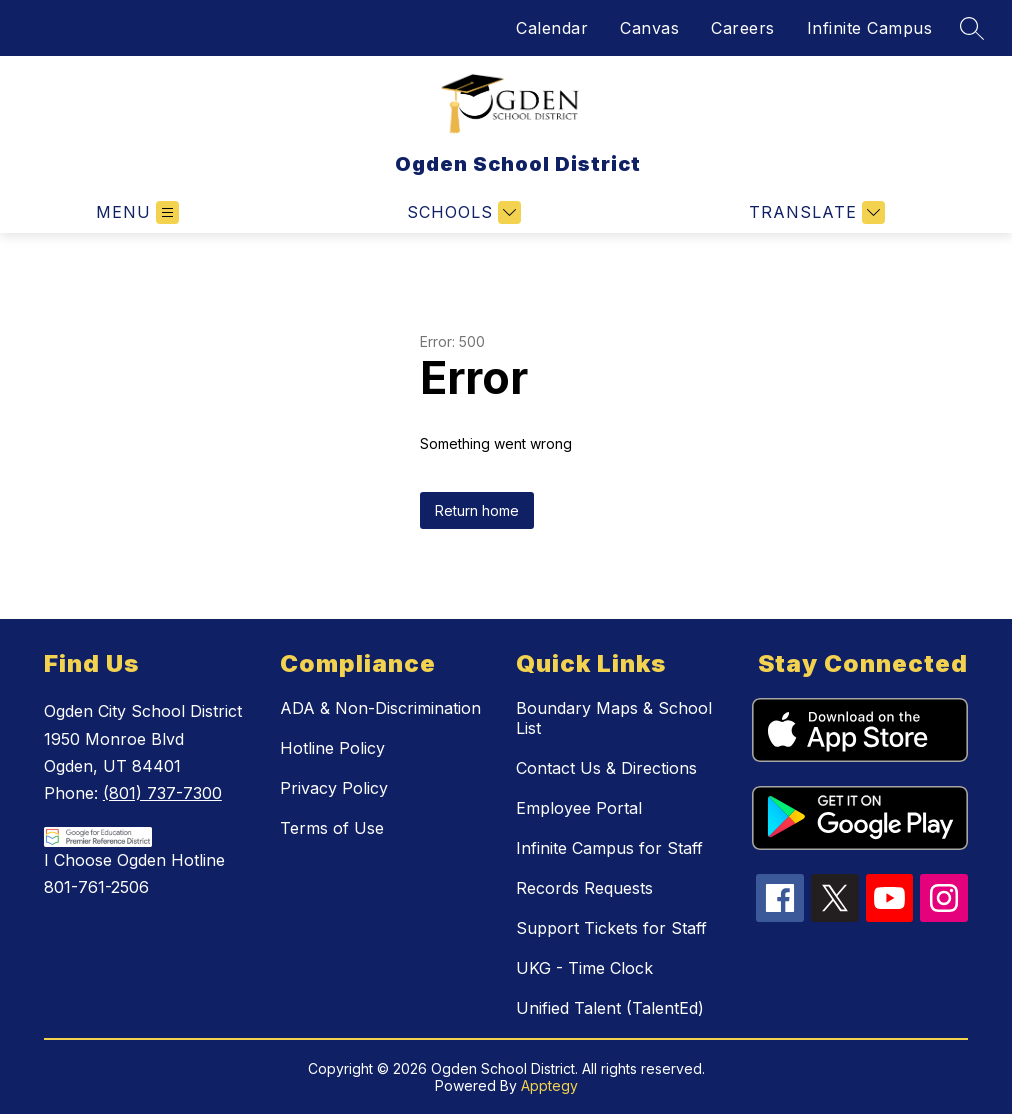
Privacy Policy (334, 788)
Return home (477, 510)
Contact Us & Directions (606, 768)
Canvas (649, 28)
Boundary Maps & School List (614, 718)
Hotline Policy (332, 748)
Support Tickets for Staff (611, 928)
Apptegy (549, 1085)
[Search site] (972, 28)
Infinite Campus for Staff (609, 848)
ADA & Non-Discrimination (380, 708)
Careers (743, 28)
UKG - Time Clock (584, 968)
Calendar (552, 28)
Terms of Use (332, 828)
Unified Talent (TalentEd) (610, 1008)
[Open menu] (137, 212)
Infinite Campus (870, 28)
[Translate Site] (814, 212)
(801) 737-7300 (162, 793)
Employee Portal (579, 808)
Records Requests (584, 888)
